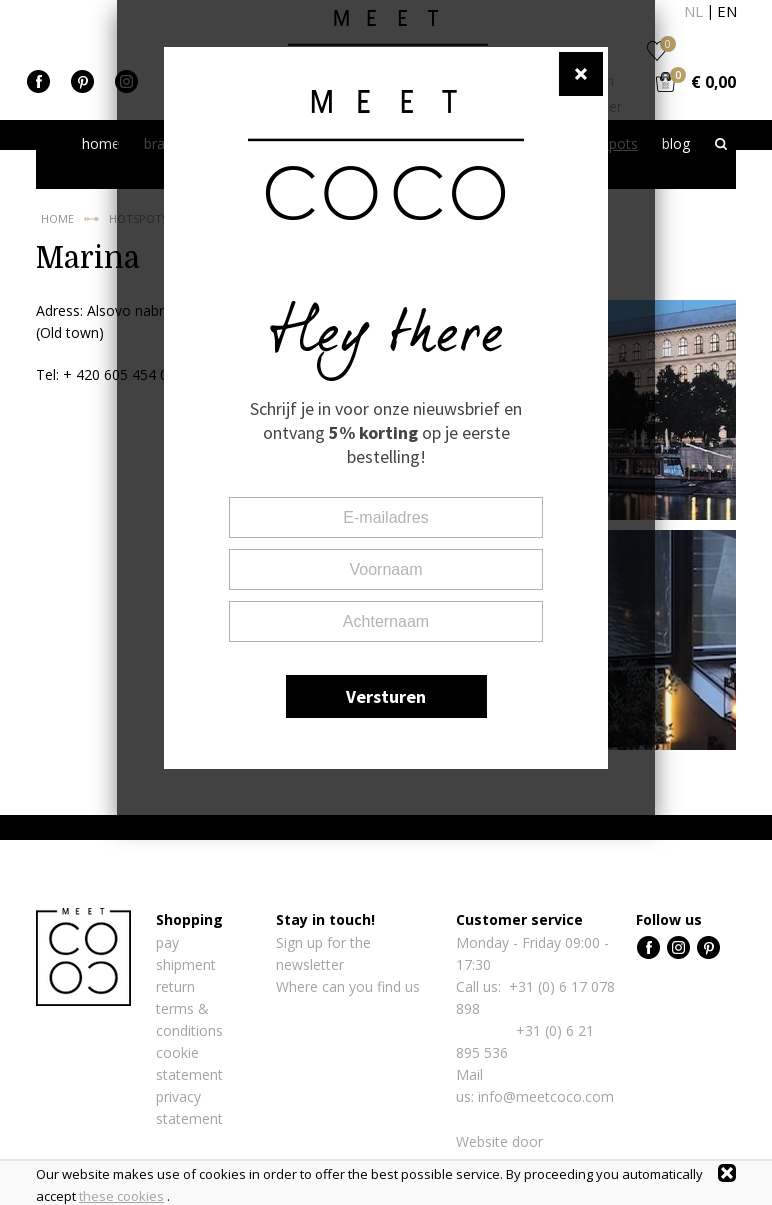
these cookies (121, 1196)
